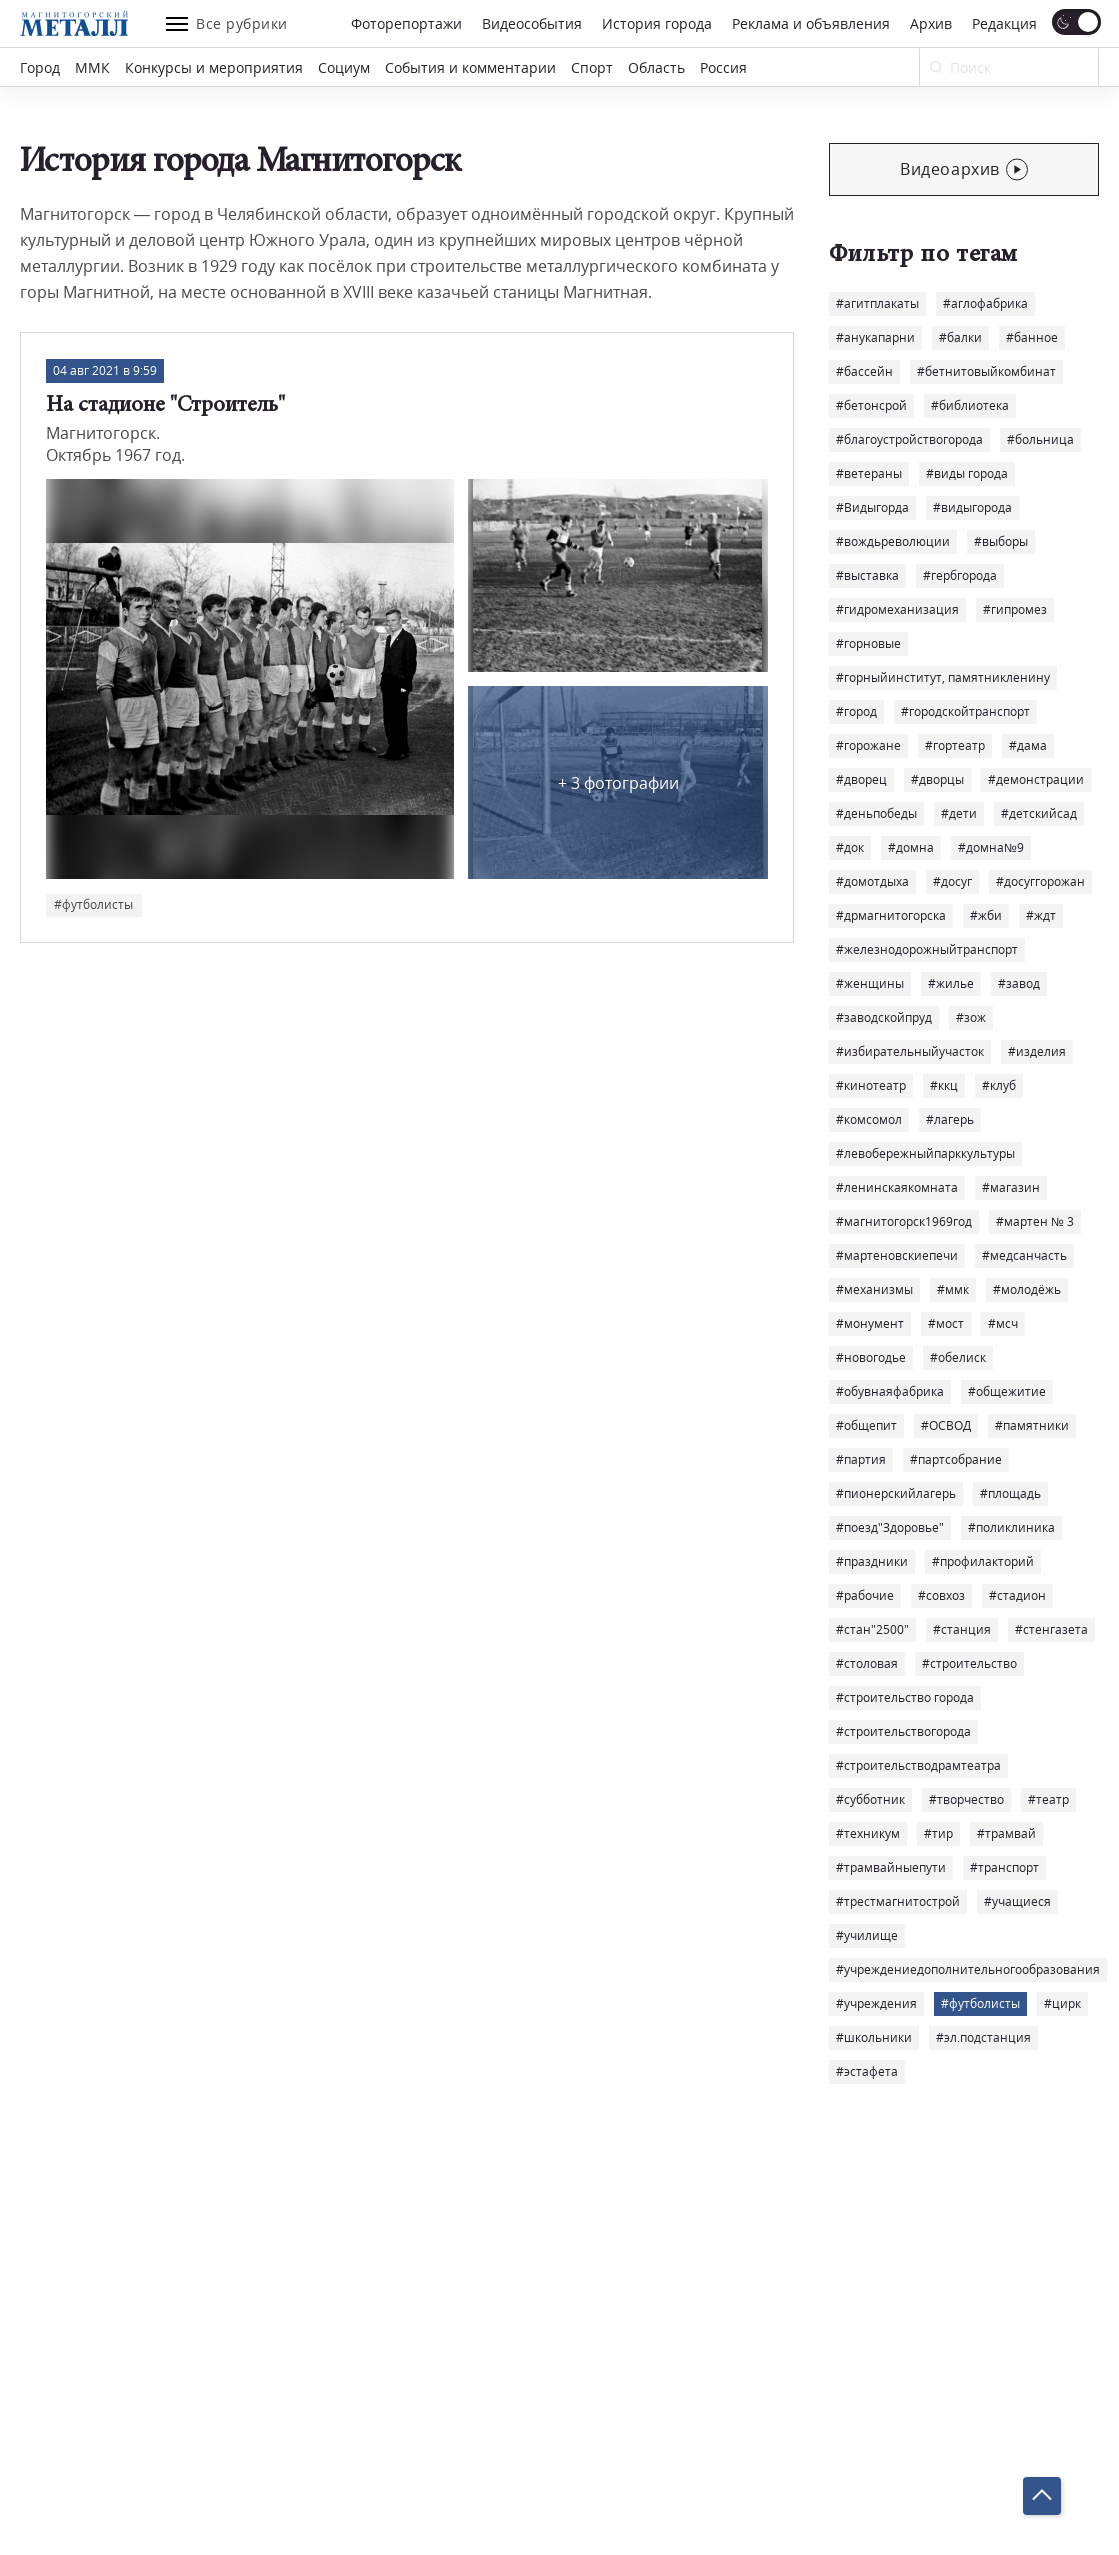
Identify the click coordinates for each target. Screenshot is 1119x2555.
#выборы (1001, 541)
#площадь (1010, 1493)
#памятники (1032, 1425)
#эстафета (867, 2071)
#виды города (967, 473)
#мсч (1003, 1323)
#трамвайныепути (891, 1867)
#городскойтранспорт (965, 711)
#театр (1048, 1799)
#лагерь (950, 1119)
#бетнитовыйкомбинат (986, 371)
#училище (867, 1935)
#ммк (953, 1289)
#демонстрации (1036, 779)
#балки (960, 337)
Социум (344, 67)
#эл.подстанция (983, 2037)
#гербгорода (960, 575)
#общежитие (1007, 1391)
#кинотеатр (871, 1085)
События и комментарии (470, 67)
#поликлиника (1011, 1527)
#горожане (868, 745)
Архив (931, 23)
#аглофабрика (985, 303)
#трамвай (1006, 1833)
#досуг (952, 881)
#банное (1032, 337)
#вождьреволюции (893, 541)
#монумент (870, 1323)
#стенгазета (1051, 1629)
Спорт (592, 67)
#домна (911, 847)
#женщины (870, 983)
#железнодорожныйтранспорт (927, 949)
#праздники (872, 1561)
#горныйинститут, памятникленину (943, 677)
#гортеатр (955, 745)
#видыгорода (972, 507)
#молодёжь (1027, 1289)
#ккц (944, 1085)
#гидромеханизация (897, 609)
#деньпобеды (876, 813)
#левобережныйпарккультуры (925, 1153)
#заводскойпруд (884, 1017)
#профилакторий (983, 1561)
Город (40, 67)
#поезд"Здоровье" (890, 1527)
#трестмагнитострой (898, 1901)
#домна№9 (991, 847)
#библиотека (970, 405)
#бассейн (864, 371)
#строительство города (905, 1697)
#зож (971, 1017)
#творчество (966, 1799)
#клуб (999, 1085)
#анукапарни (875, 337)
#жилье (951, 983)
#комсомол (869, 1119)
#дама (1028, 745)
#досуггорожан (1040, 881)
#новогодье (871, 1357)
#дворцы (937, 779)
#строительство (969, 1663)
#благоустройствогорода (909, 439)
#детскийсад (1039, 813)
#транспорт (1004, 1867)
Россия (723, 67)
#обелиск (958, 1357)
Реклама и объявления (811, 23)
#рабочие (865, 1595)
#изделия (1037, 1051)
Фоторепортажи (406, 23)
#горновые (868, 643)
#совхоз (941, 1595)
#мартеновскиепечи (897, 1255)
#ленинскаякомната (897, 1187)
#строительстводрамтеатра (918, 1765)
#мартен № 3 (1035, 1221)
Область (656, 67)
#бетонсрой (871, 405)
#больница (1040, 439)
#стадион (1017, 1595)
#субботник (870, 1799)
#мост (946, 1323)
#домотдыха (872, 881)
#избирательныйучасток (910, 1051)
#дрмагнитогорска (891, 915)
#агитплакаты (877, 303)
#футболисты (980, 2003)
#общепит (866, 1425)
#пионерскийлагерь (896, 1493)
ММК (92, 67)
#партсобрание (956, 1459)
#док (850, 847)
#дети (959, 813)
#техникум (868, 1833)
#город (856, 711)
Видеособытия (532, 23)
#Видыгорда (872, 507)
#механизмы (874, 1289)
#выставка (867, 575)
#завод (1019, 983)
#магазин (1011, 1187)
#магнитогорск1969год (904, 1221)
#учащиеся (1017, 1901)
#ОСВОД (946, 1425)
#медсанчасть (1024, 1255)
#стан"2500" (872, 1629)
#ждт (1041, 915)
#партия (861, 1459)
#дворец (861, 779)
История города (657, 23)
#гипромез (1015, 609)
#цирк (1062, 2003)
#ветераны (869, 473)
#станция (962, 1629)
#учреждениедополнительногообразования (968, 1969)
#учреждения (876, 2003)
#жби (986, 915)
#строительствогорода (903, 1731)
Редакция (1004, 23)
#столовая (867, 1663)
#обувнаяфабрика (890, 1391)
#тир (938, 1833)
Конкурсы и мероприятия (214, 67)
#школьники (874, 2037)
